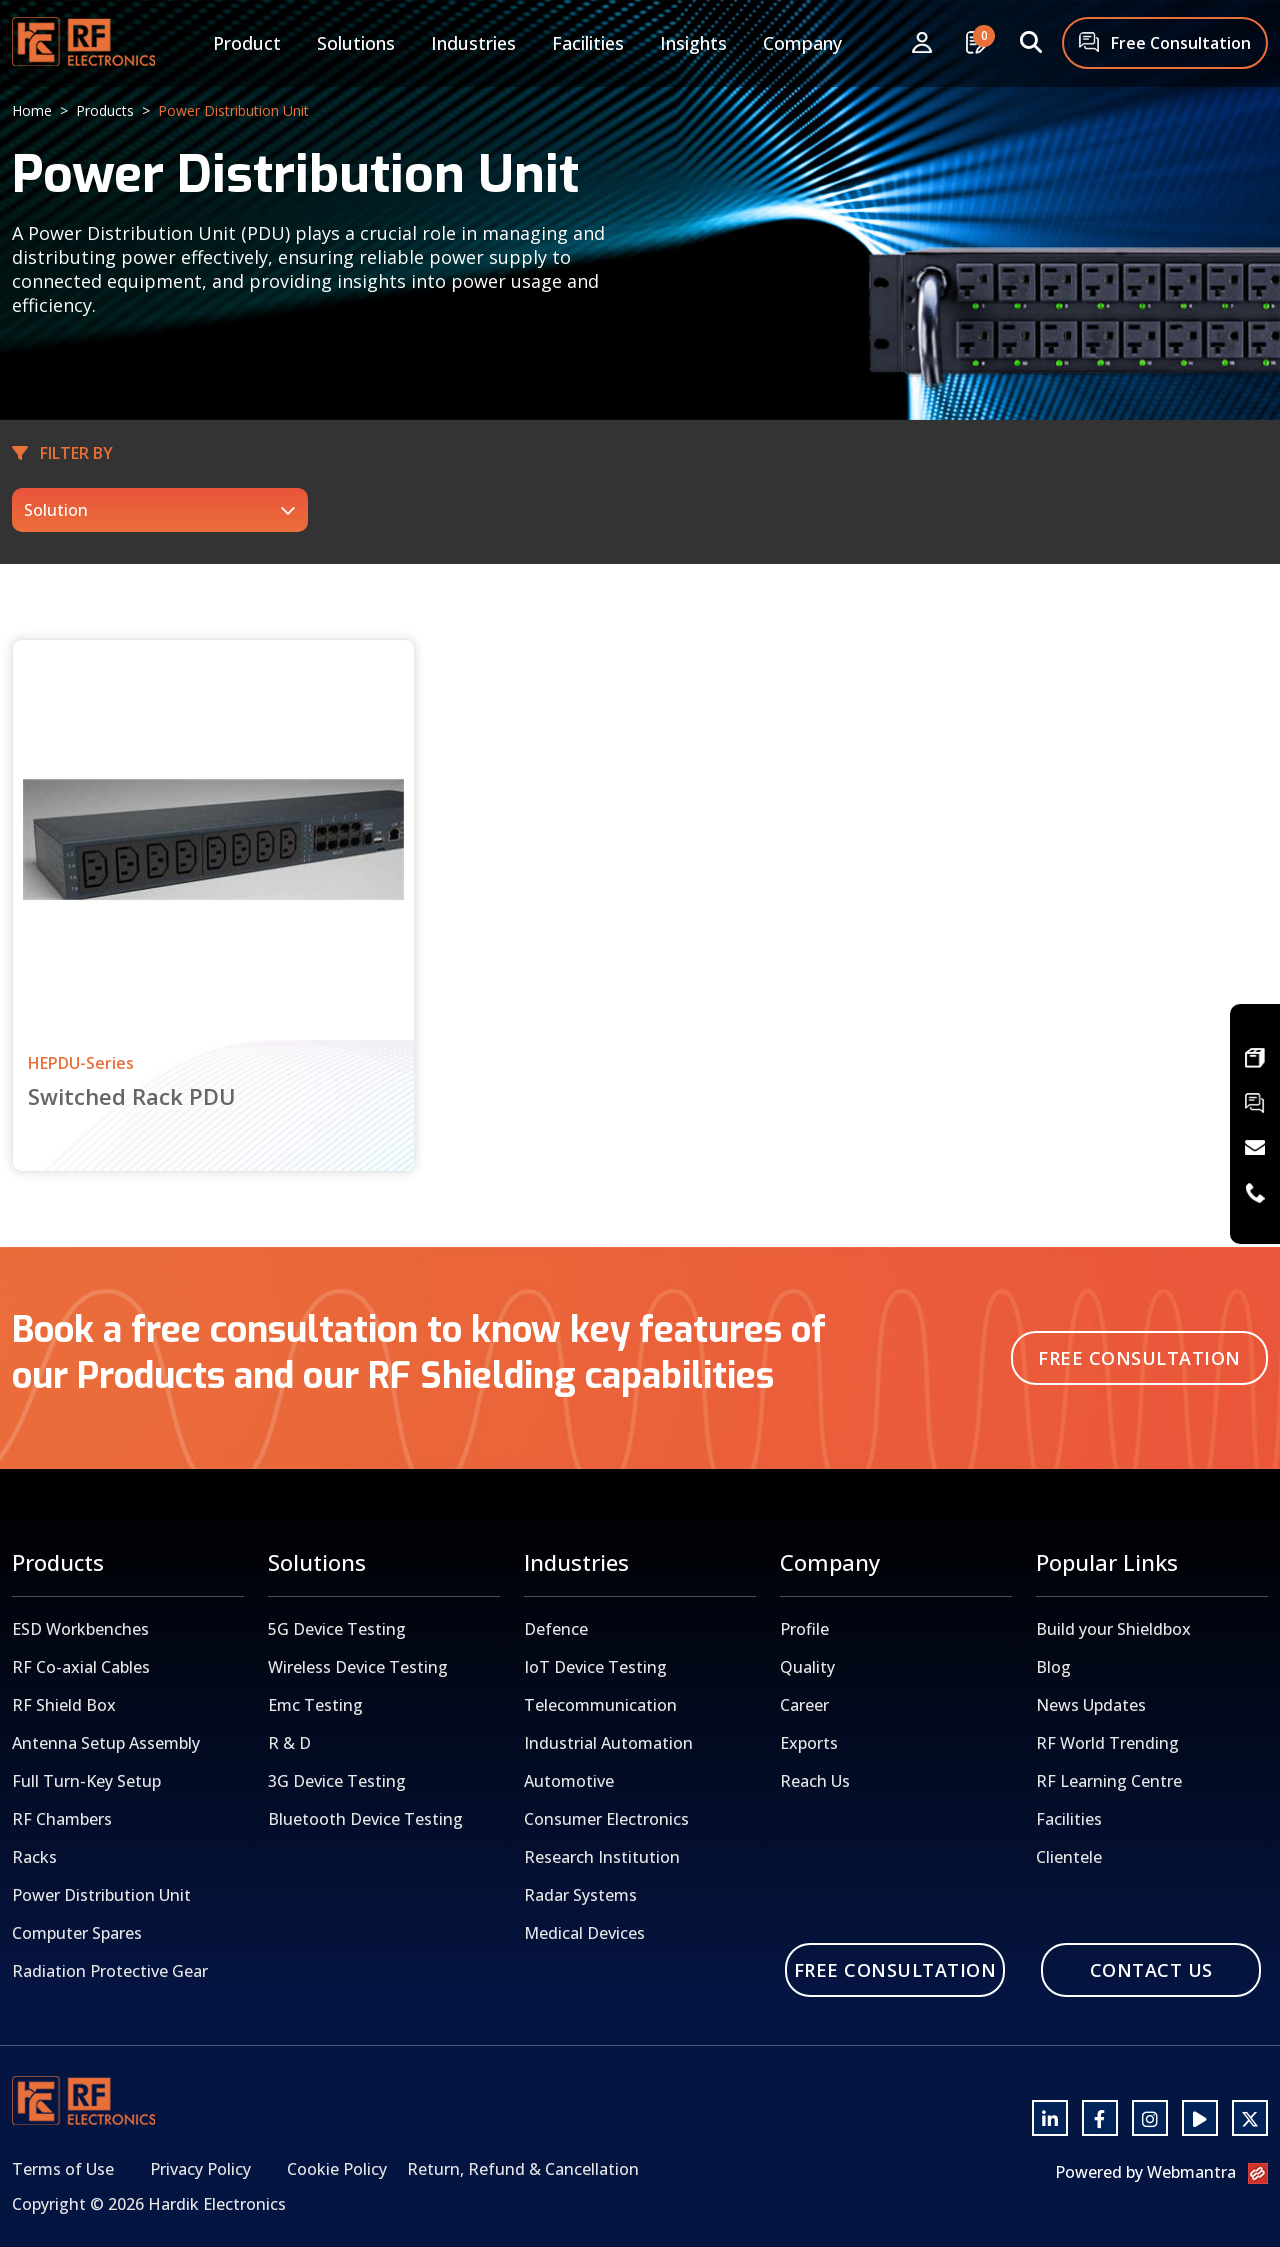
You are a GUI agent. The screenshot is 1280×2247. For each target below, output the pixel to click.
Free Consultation (1165, 44)
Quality (807, 1667)
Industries (473, 43)
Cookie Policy (337, 2169)
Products (105, 110)
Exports (809, 1743)
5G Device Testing (337, 1629)
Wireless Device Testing (358, 1667)
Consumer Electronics (606, 1819)
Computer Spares (77, 1933)
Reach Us (815, 1781)
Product (247, 43)
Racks (34, 1857)
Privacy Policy (200, 2169)
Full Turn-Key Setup (86, 1781)
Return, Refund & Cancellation (523, 2169)
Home (32, 110)
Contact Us (1151, 1970)
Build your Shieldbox (1113, 1629)
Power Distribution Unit (101, 1895)
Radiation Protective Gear (110, 1971)
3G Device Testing (337, 1781)
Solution (56, 510)
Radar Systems (580, 1895)
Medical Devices (584, 1933)
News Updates (1091, 1705)
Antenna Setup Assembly (106, 1743)
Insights (693, 43)
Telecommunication (600, 1705)
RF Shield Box (64, 1705)
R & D (289, 1743)
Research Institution (602, 1857)
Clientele (1069, 1857)
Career (804, 1705)
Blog (1053, 1667)
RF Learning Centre (1109, 1781)
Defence (556, 1629)
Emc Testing (315, 1705)
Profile (804, 1629)
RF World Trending (1107, 1743)
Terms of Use (63, 2169)
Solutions (356, 43)
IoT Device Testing (595, 1667)
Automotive (569, 1781)
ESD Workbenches (80, 1629)
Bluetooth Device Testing (365, 1819)
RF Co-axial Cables (81, 1667)
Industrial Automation (608, 1743)
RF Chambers (62, 1819)
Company (802, 43)
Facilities (588, 43)
